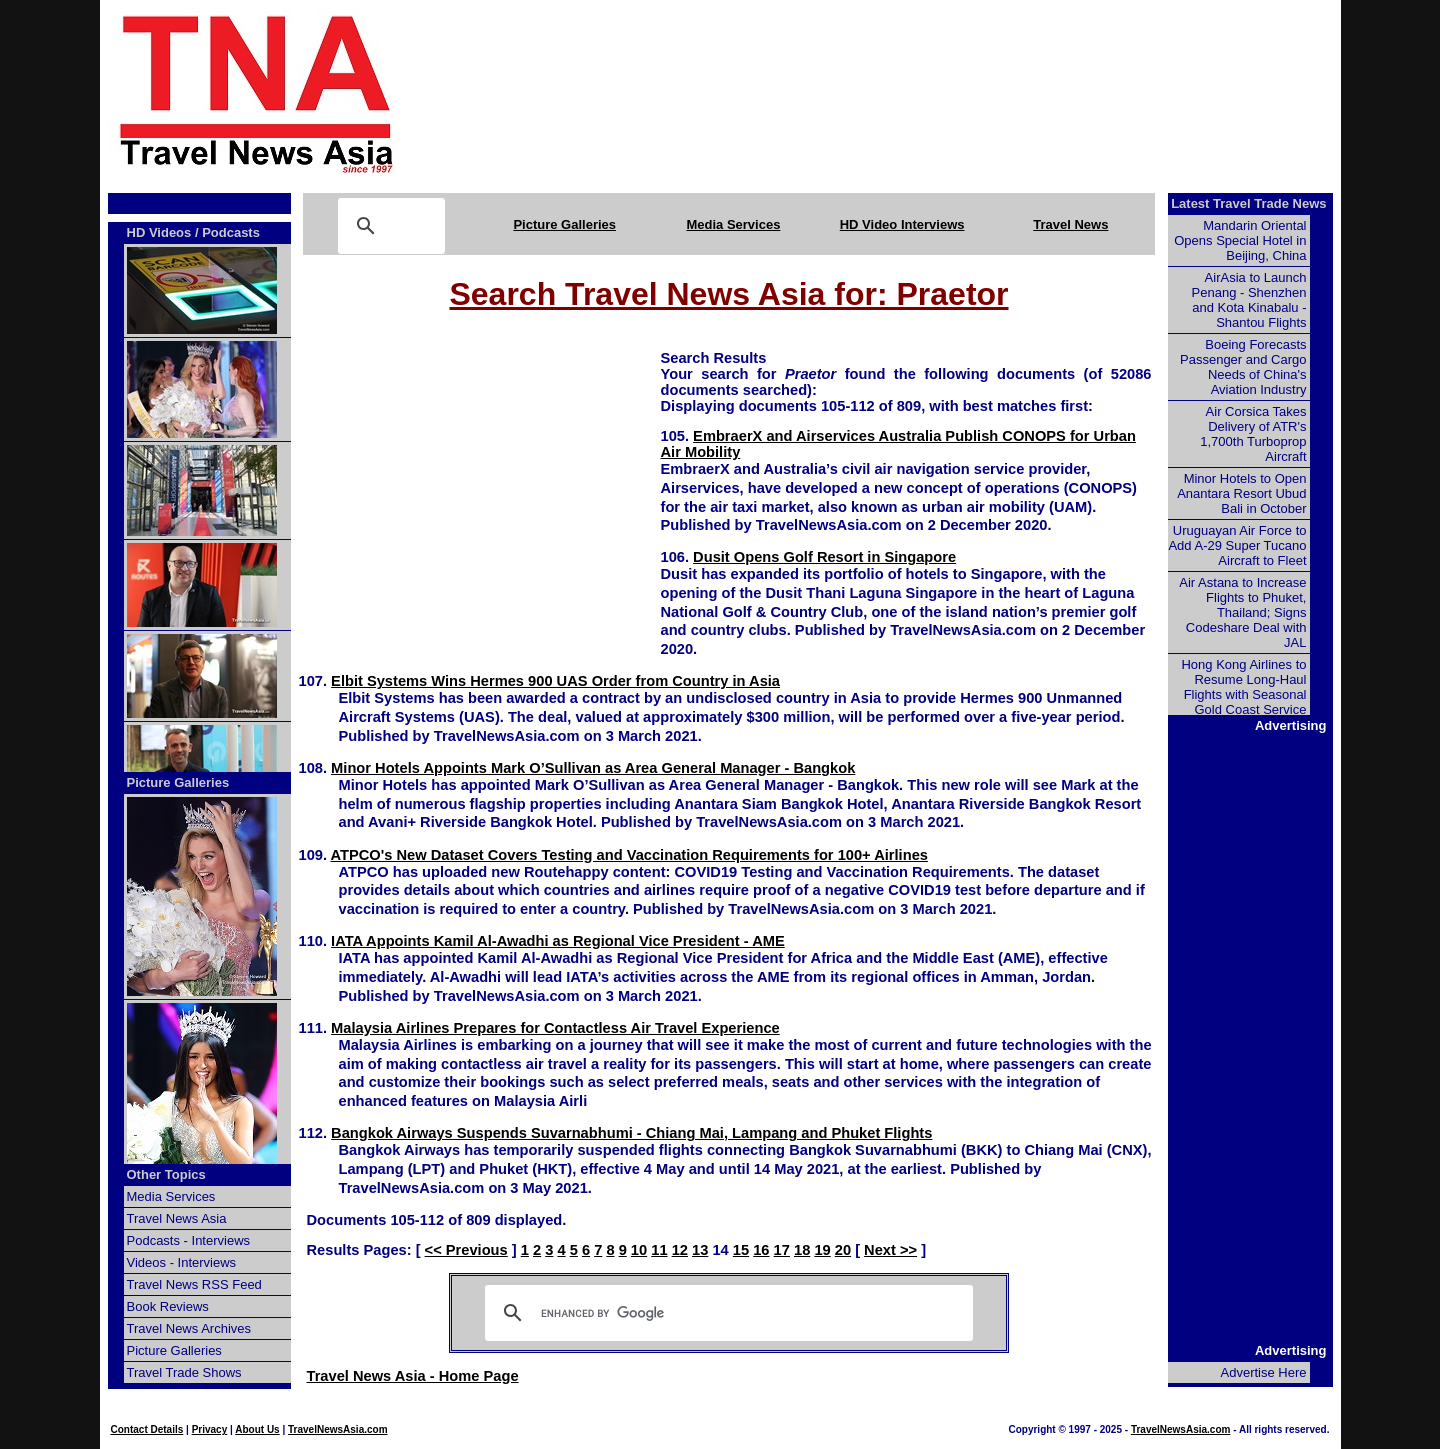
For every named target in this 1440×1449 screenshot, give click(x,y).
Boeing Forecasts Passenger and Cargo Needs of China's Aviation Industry (1243, 367)
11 (659, 1250)
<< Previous (466, 1250)
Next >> (890, 1250)
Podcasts (231, 232)
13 (700, 1250)
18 (802, 1250)
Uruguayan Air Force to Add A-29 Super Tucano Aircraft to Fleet (1237, 545)
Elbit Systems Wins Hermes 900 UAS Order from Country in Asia (555, 681)
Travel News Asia (177, 1218)
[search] (726, 1313)
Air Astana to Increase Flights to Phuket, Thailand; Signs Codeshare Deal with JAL (1242, 612)
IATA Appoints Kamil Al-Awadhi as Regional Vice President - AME (558, 941)
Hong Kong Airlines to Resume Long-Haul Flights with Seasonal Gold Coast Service (1243, 687)
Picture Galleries (564, 224)
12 (680, 1250)
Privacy (210, 1429)
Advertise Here (1264, 1372)
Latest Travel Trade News (1248, 203)
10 (639, 1250)
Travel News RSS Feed (194, 1284)
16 (761, 1250)
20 (843, 1250)
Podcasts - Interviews (189, 1240)
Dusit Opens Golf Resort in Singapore (824, 557)
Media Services (733, 224)
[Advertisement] (902, 93)
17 (782, 1250)
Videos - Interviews (182, 1262)
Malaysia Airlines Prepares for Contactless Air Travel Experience (555, 1028)
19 (822, 1250)
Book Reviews (168, 1306)
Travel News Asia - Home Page (413, 1376)
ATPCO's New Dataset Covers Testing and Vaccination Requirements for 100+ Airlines (629, 855)
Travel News (1070, 224)
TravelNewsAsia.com (338, 1429)
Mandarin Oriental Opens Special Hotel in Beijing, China (1240, 240)
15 (741, 1250)
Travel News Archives (189, 1328)
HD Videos (159, 232)
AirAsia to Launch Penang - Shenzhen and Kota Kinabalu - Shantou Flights (1249, 300)
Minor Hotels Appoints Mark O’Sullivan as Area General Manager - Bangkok (593, 768)
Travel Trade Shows (184, 1372)
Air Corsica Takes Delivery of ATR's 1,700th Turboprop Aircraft (1253, 434)
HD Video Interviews (902, 224)
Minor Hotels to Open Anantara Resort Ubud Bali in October (1241, 493)
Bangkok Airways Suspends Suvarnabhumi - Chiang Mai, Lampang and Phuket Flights (631, 1133)
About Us (257, 1429)
